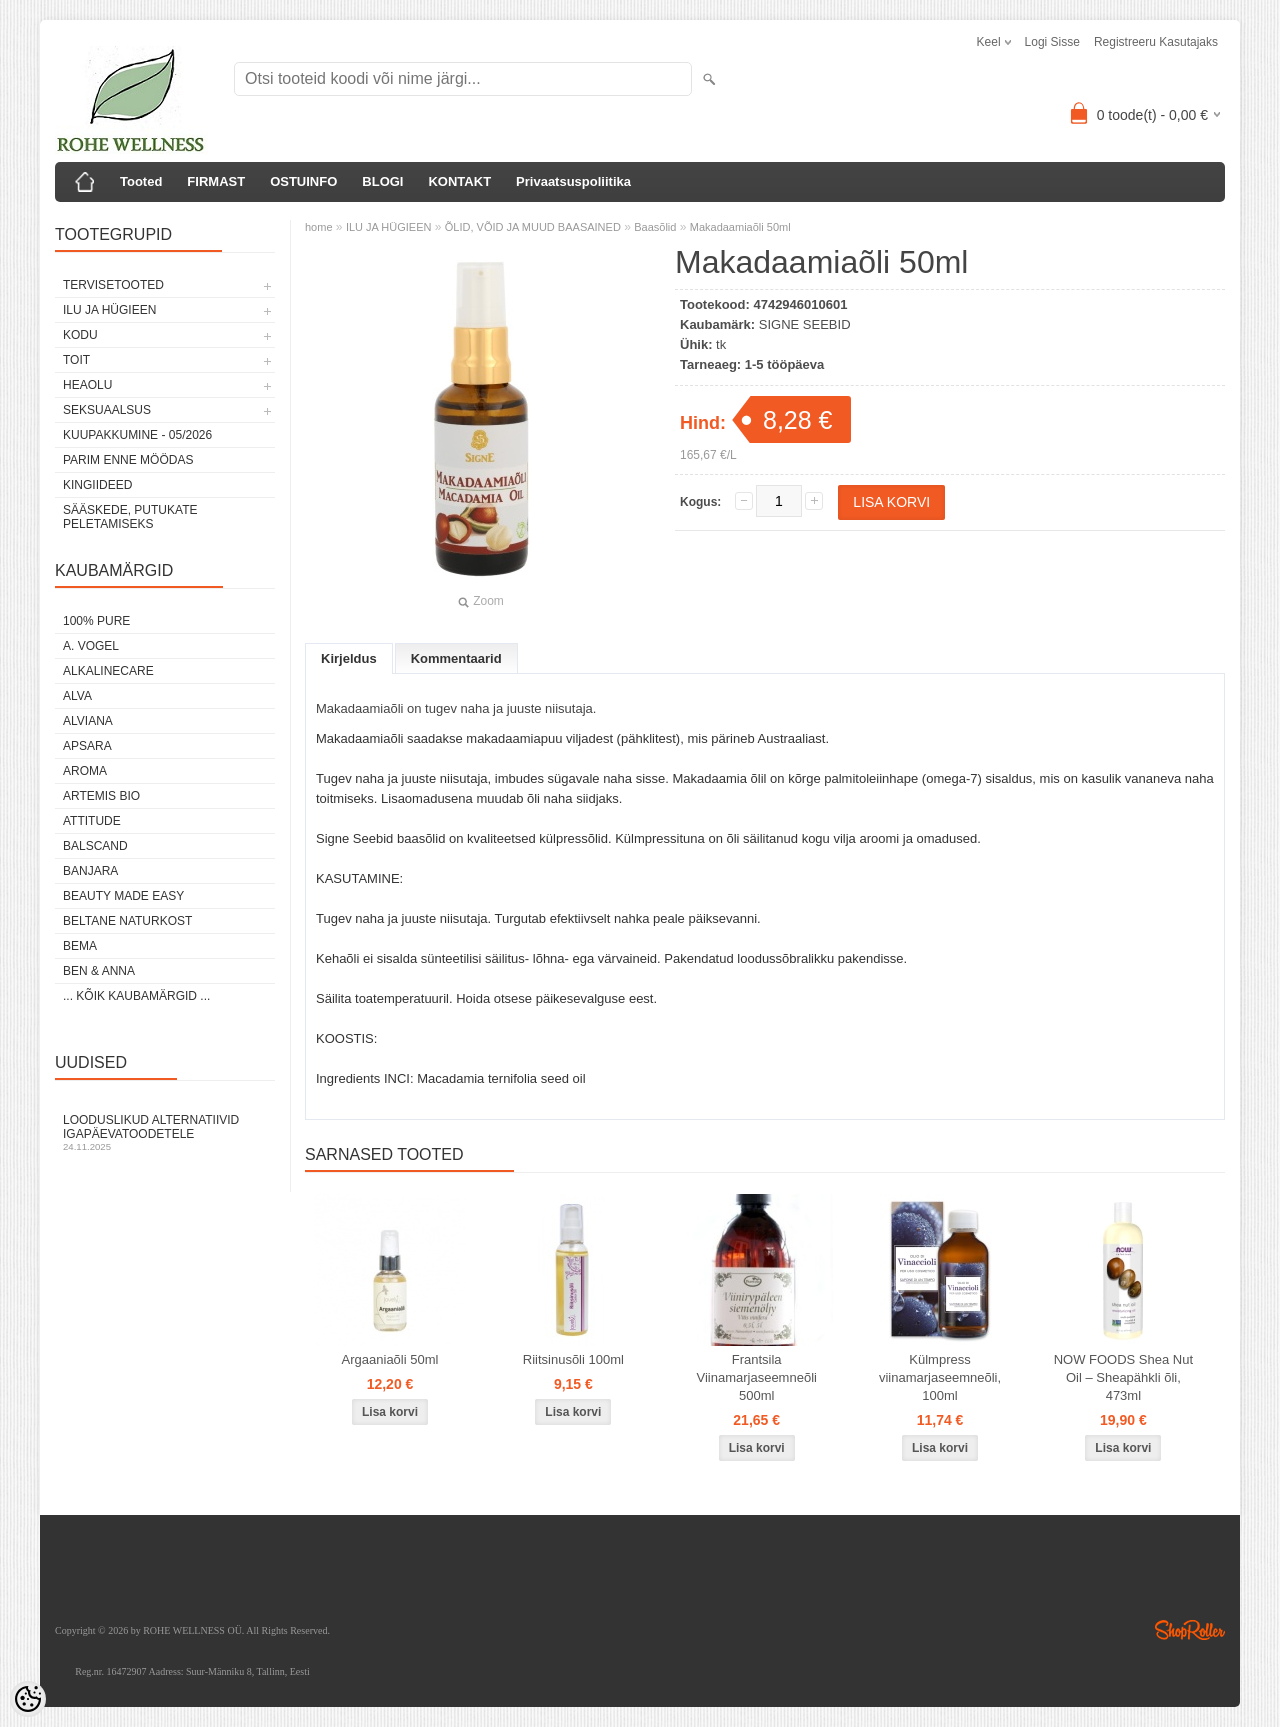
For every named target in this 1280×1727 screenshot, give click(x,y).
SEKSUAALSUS (107, 410)
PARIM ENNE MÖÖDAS (128, 460)
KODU (80, 335)
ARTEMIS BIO (101, 796)
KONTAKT (459, 181)
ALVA (77, 696)
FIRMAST (216, 181)
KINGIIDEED (97, 485)
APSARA (87, 746)
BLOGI (382, 181)
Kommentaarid (456, 658)
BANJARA (90, 871)
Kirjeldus (349, 658)
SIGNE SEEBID (805, 324)
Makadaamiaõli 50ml (740, 227)
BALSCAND (95, 846)
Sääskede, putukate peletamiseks (130, 517)
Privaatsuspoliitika (573, 181)
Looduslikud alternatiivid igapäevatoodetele (165, 1132)
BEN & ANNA (99, 971)
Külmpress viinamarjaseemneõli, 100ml (940, 1377)
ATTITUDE (92, 821)
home (319, 227)
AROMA (85, 771)
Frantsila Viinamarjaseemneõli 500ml (756, 1377)
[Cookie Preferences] (28, 1699)
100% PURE (96, 621)
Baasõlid (655, 227)
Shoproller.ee (1190, 1630)
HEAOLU (87, 385)
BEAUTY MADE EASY (123, 896)
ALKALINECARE (108, 671)
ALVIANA (88, 721)
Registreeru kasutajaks (1156, 42)
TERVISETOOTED (113, 285)
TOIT (76, 360)
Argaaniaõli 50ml (390, 1359)
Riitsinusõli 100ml (573, 1359)
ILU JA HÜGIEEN (109, 310)
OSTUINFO (303, 181)
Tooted (141, 181)
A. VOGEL (91, 646)
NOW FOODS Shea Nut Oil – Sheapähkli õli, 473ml (1123, 1377)
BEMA (80, 946)
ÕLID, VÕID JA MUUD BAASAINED (533, 227)
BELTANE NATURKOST (127, 921)
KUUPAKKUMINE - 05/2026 (137, 435)
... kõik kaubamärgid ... (136, 996)
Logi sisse (1052, 42)
